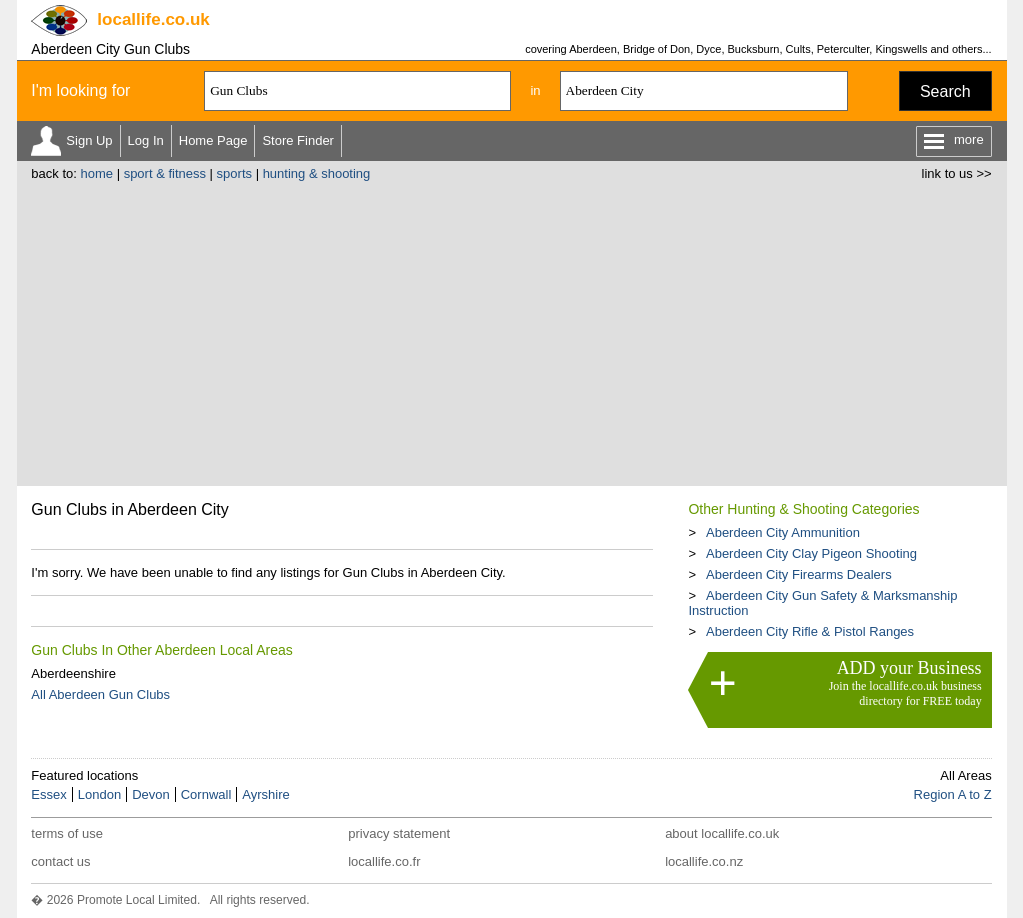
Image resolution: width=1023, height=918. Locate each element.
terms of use (67, 833)
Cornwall (206, 794)
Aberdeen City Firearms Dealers (799, 574)
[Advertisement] (512, 331)
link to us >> (957, 173)
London (99, 794)
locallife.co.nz (704, 861)
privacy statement (399, 833)
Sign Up (89, 140)
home (96, 173)
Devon (151, 794)
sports (234, 173)
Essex (48, 794)
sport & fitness (165, 173)
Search (945, 91)
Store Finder (298, 140)
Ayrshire (265, 794)
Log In (146, 140)
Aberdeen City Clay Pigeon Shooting (811, 553)
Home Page (213, 140)
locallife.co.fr (384, 861)
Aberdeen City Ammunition (783, 532)
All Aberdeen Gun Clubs (100, 694)
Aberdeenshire (73, 673)
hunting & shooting (317, 173)
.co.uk (153, 19)
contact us (60, 861)
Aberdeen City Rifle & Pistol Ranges (810, 631)
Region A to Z (953, 794)
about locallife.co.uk (722, 833)
